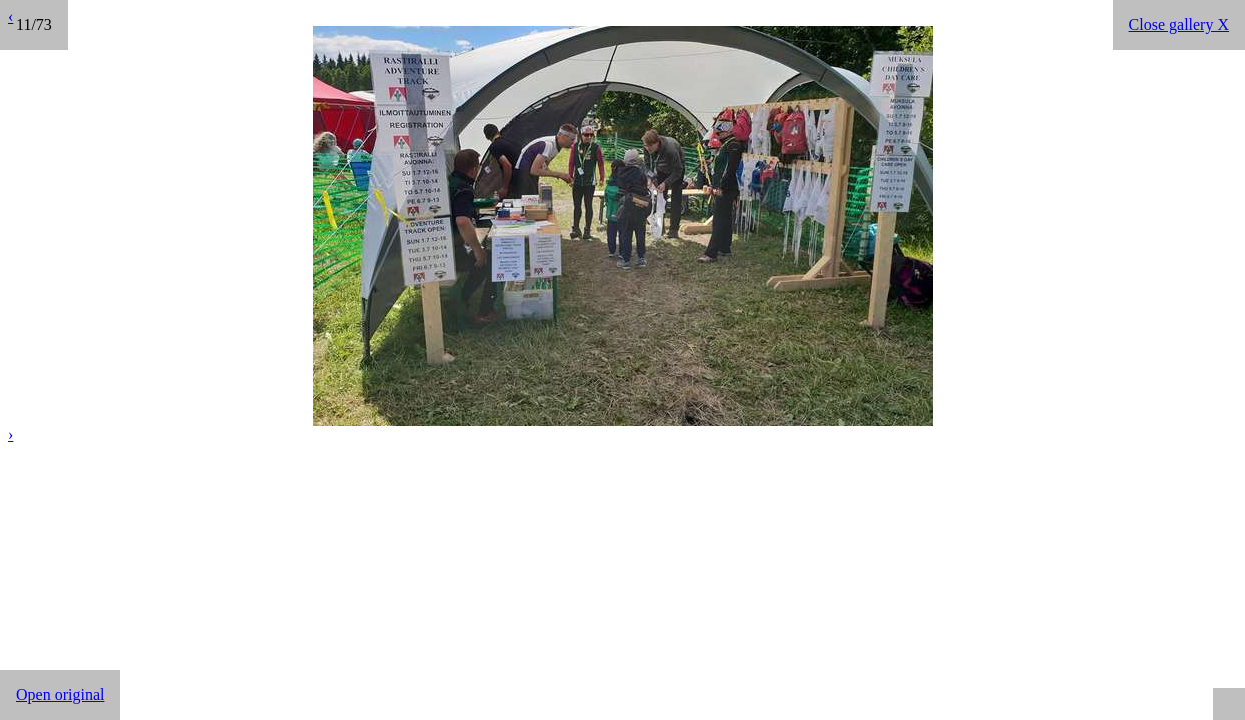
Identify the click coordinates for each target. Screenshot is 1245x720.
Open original (60, 694)
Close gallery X (1179, 24)
